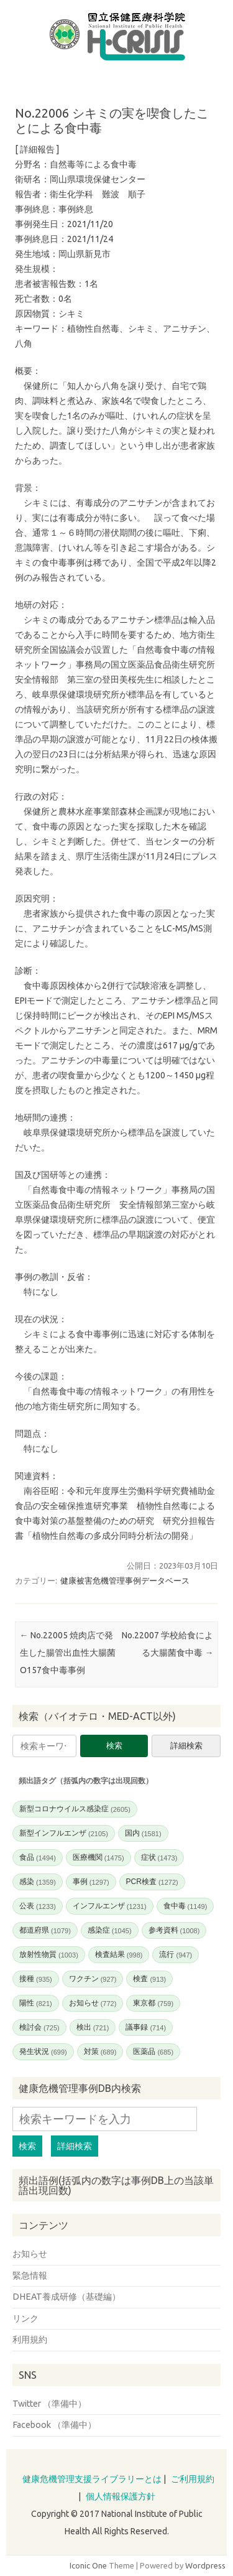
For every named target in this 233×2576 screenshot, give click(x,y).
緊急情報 (29, 2275)
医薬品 (153, 2051)
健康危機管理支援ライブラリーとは (92, 2479)
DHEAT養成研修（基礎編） (66, 2297)
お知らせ (93, 2003)
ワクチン (93, 1978)
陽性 (35, 2003)
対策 (100, 2051)
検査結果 (119, 1954)
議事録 (146, 2027)
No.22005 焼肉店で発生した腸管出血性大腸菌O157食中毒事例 (68, 1652)
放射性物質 (48, 1954)
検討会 (39, 2027)
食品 (37, 1857)
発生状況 (43, 2051)
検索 (114, 1745)
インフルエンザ (110, 1906)
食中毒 (185, 1906)
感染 (37, 1881)
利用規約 (29, 2340)
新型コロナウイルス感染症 (74, 1808)
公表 (37, 1906)
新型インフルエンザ (63, 1833)
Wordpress (205, 2565)
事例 (91, 1881)
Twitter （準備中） (49, 2404)
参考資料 (174, 1930)
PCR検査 (152, 1881)
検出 (92, 2027)
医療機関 (98, 1857)
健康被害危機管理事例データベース (125, 1580)
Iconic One (88, 2565)
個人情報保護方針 (120, 2496)
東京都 (153, 2003)
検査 (149, 1978)
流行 (175, 1954)
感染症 (110, 1930)
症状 (159, 1857)
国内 (143, 1833)
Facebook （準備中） (54, 2425)
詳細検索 (186, 1745)
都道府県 (45, 1930)
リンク (25, 2318)
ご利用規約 (192, 2479)
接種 (35, 1978)
